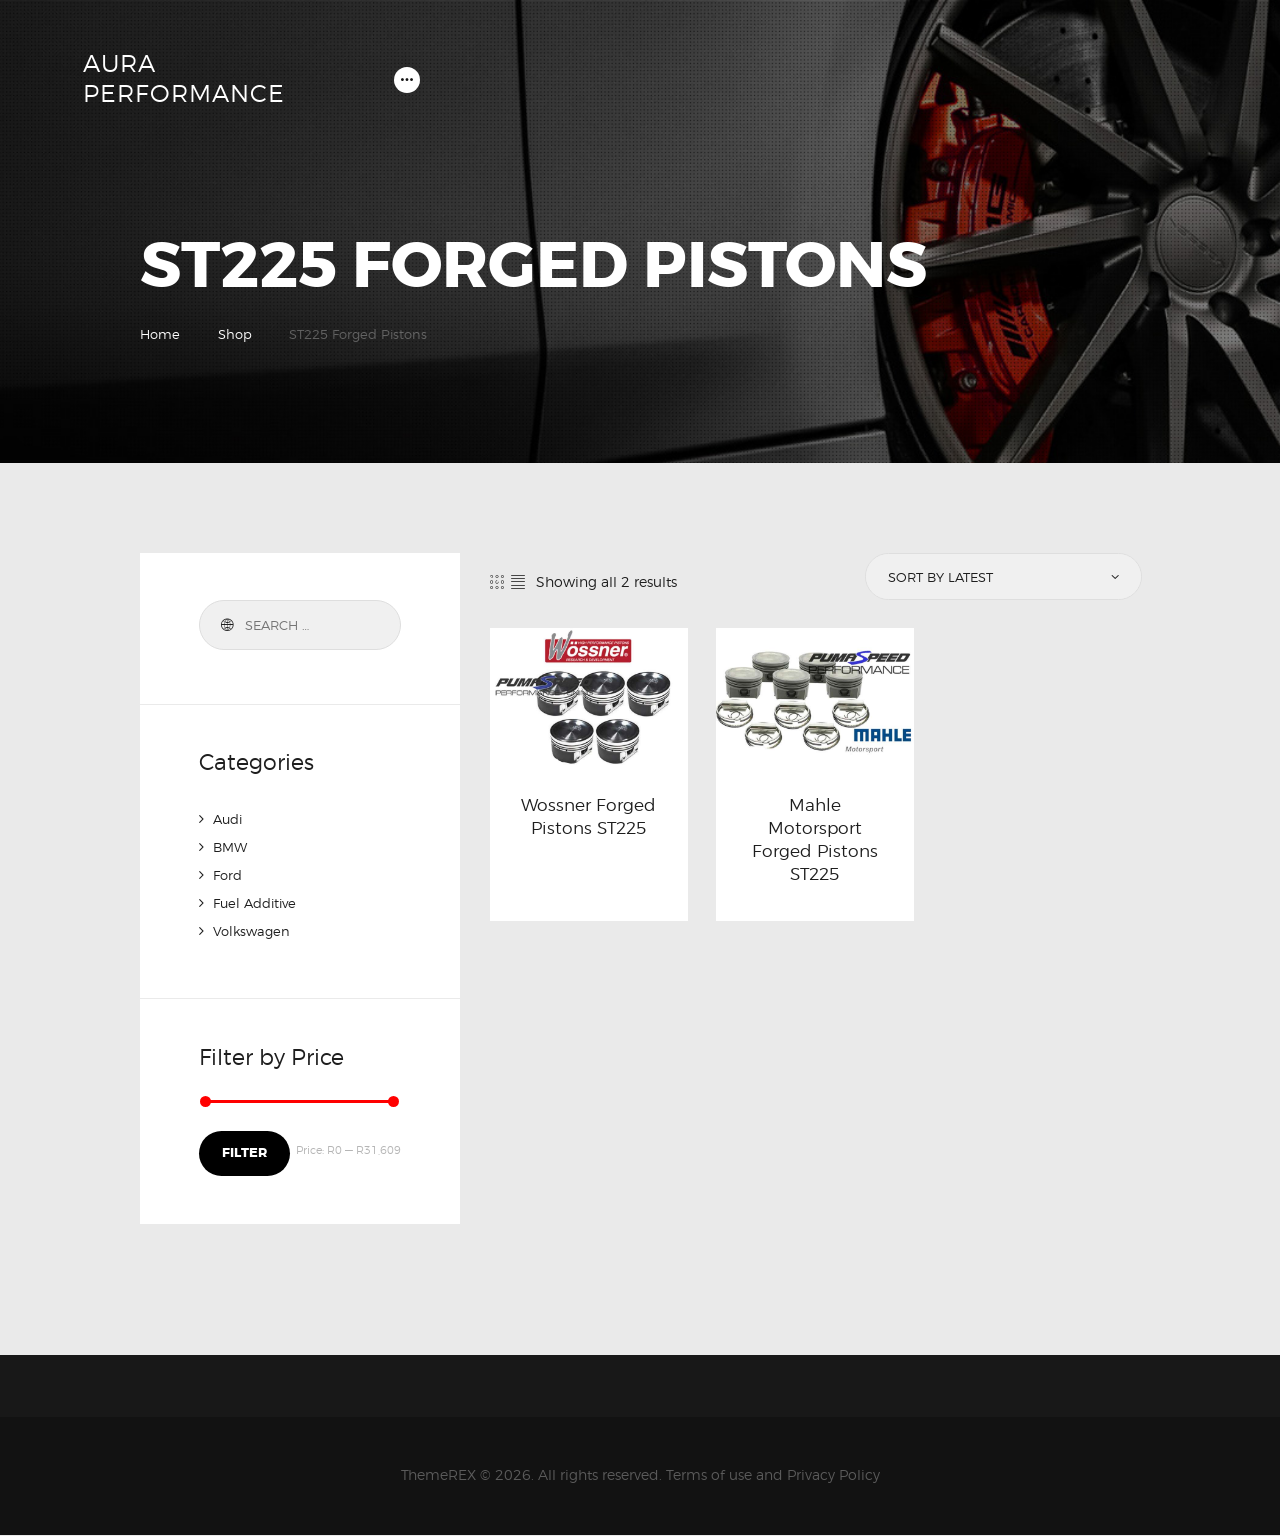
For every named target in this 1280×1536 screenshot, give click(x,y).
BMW (231, 849)
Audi (229, 821)
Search (225, 628)
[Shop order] (1002, 580)
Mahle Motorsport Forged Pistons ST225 (815, 845)
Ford (229, 877)
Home (160, 336)
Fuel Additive (258, 905)
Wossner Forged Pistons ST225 (588, 822)
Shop (235, 336)
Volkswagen (253, 933)
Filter (243, 1154)
